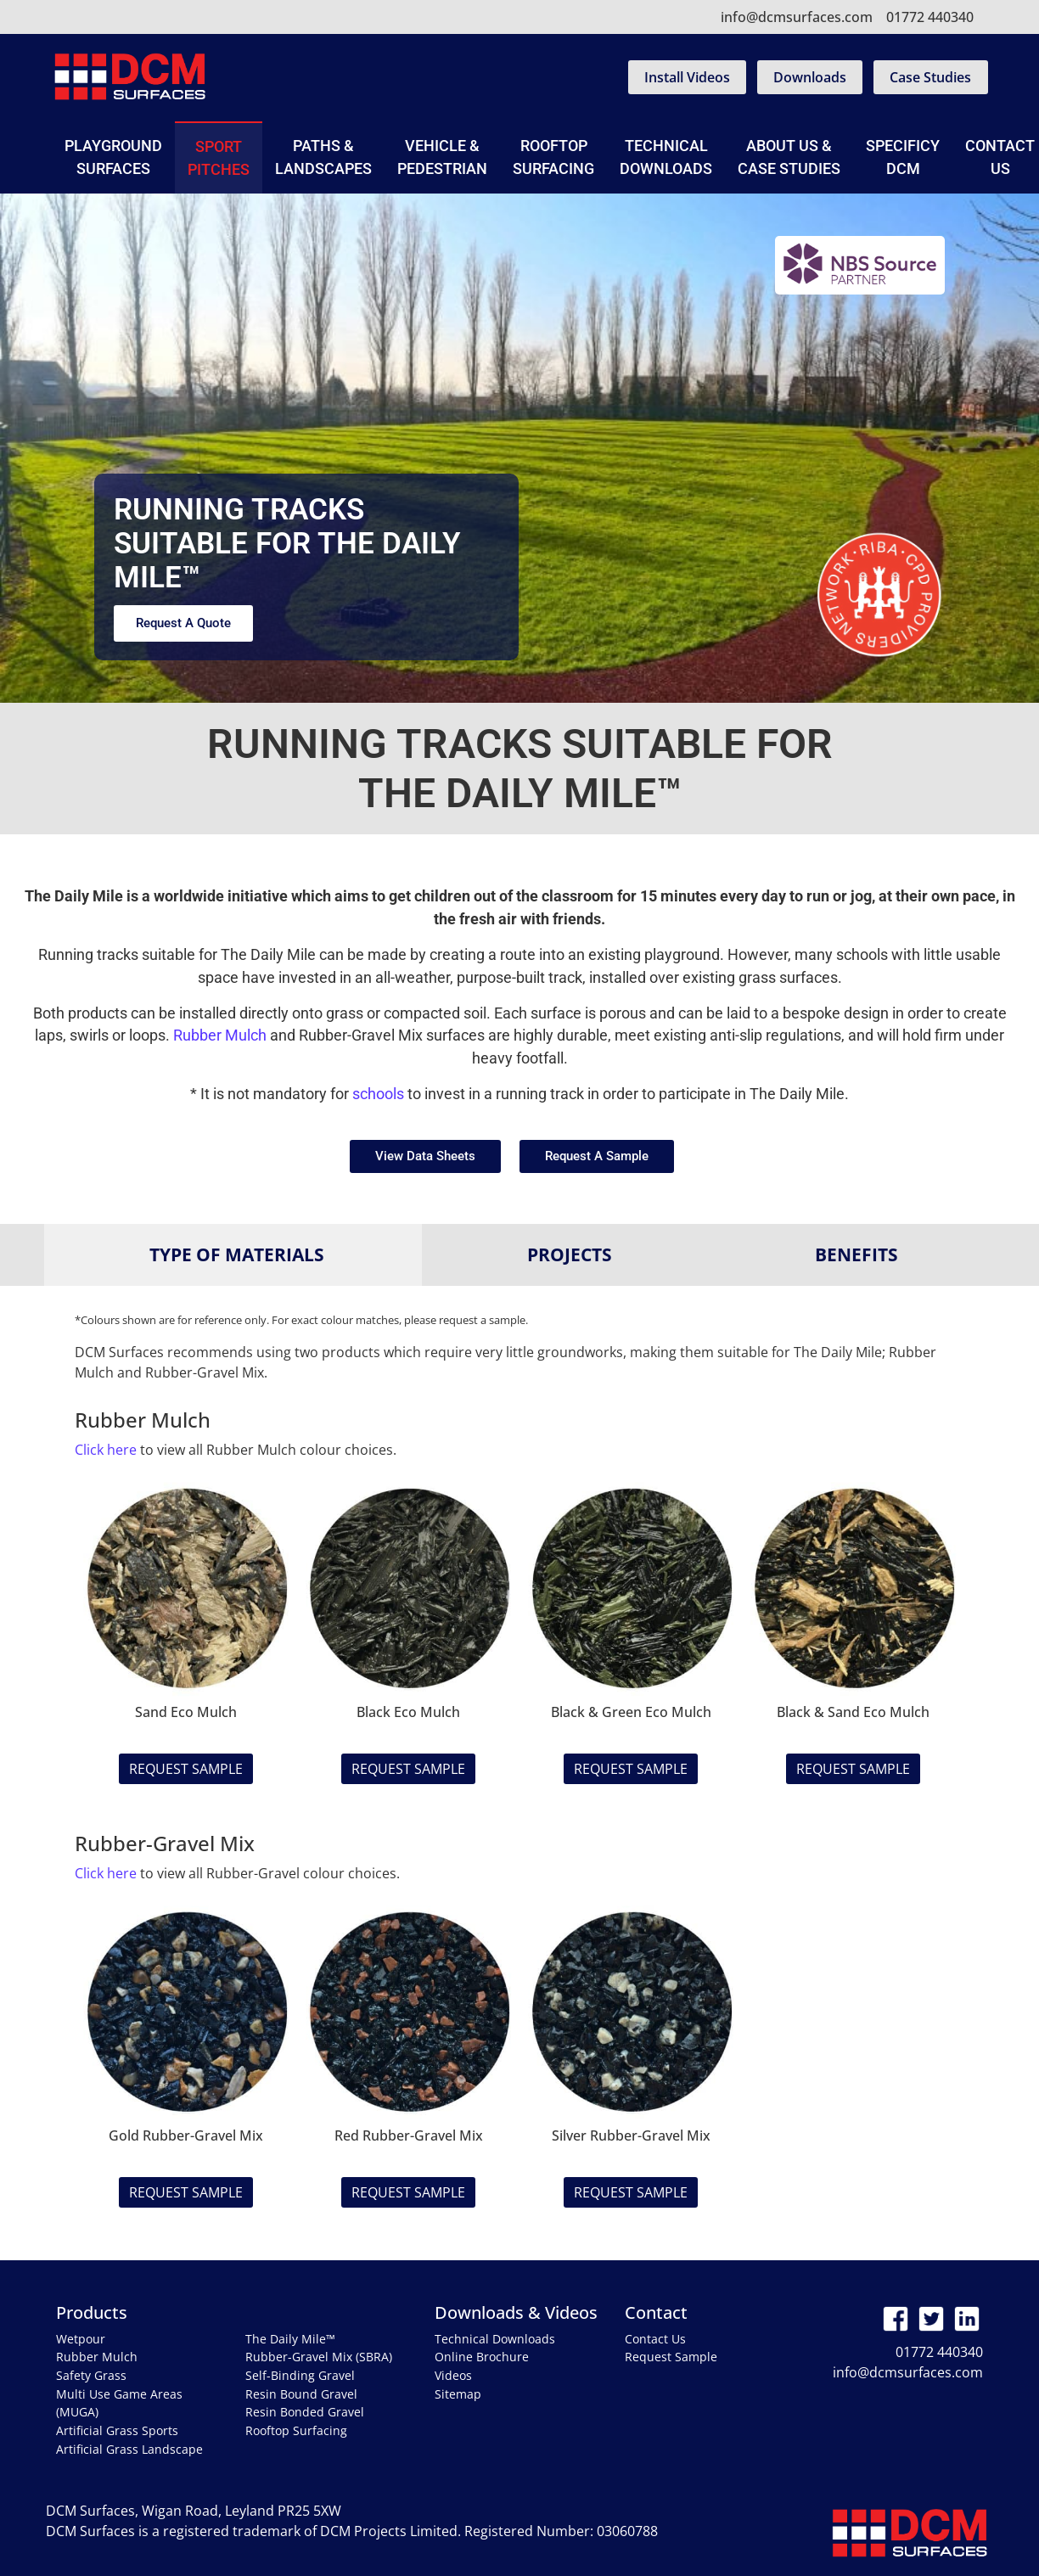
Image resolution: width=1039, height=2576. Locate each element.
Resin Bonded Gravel (304, 2412)
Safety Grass (91, 2375)
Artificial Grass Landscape (129, 2449)
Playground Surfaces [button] (113, 157)
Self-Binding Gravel (300, 2375)
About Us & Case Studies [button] (789, 157)
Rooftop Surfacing (553, 157)
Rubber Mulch (220, 1035)
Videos (453, 2375)
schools (378, 1094)
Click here (106, 1449)
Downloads (809, 77)
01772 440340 (930, 17)
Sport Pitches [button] (219, 157)
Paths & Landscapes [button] (323, 157)
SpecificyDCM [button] (903, 157)
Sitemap (458, 2394)
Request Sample (186, 1768)
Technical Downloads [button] (666, 157)
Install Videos (687, 77)
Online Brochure (482, 2357)
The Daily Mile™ (290, 2339)
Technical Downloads (495, 2339)
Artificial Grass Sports (117, 2430)
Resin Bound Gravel (301, 2394)
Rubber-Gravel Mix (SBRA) (318, 2357)
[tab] (233, 1255)
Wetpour (80, 2339)
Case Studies (930, 77)
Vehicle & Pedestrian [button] (442, 157)
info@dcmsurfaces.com (797, 17)
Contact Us (655, 2339)
